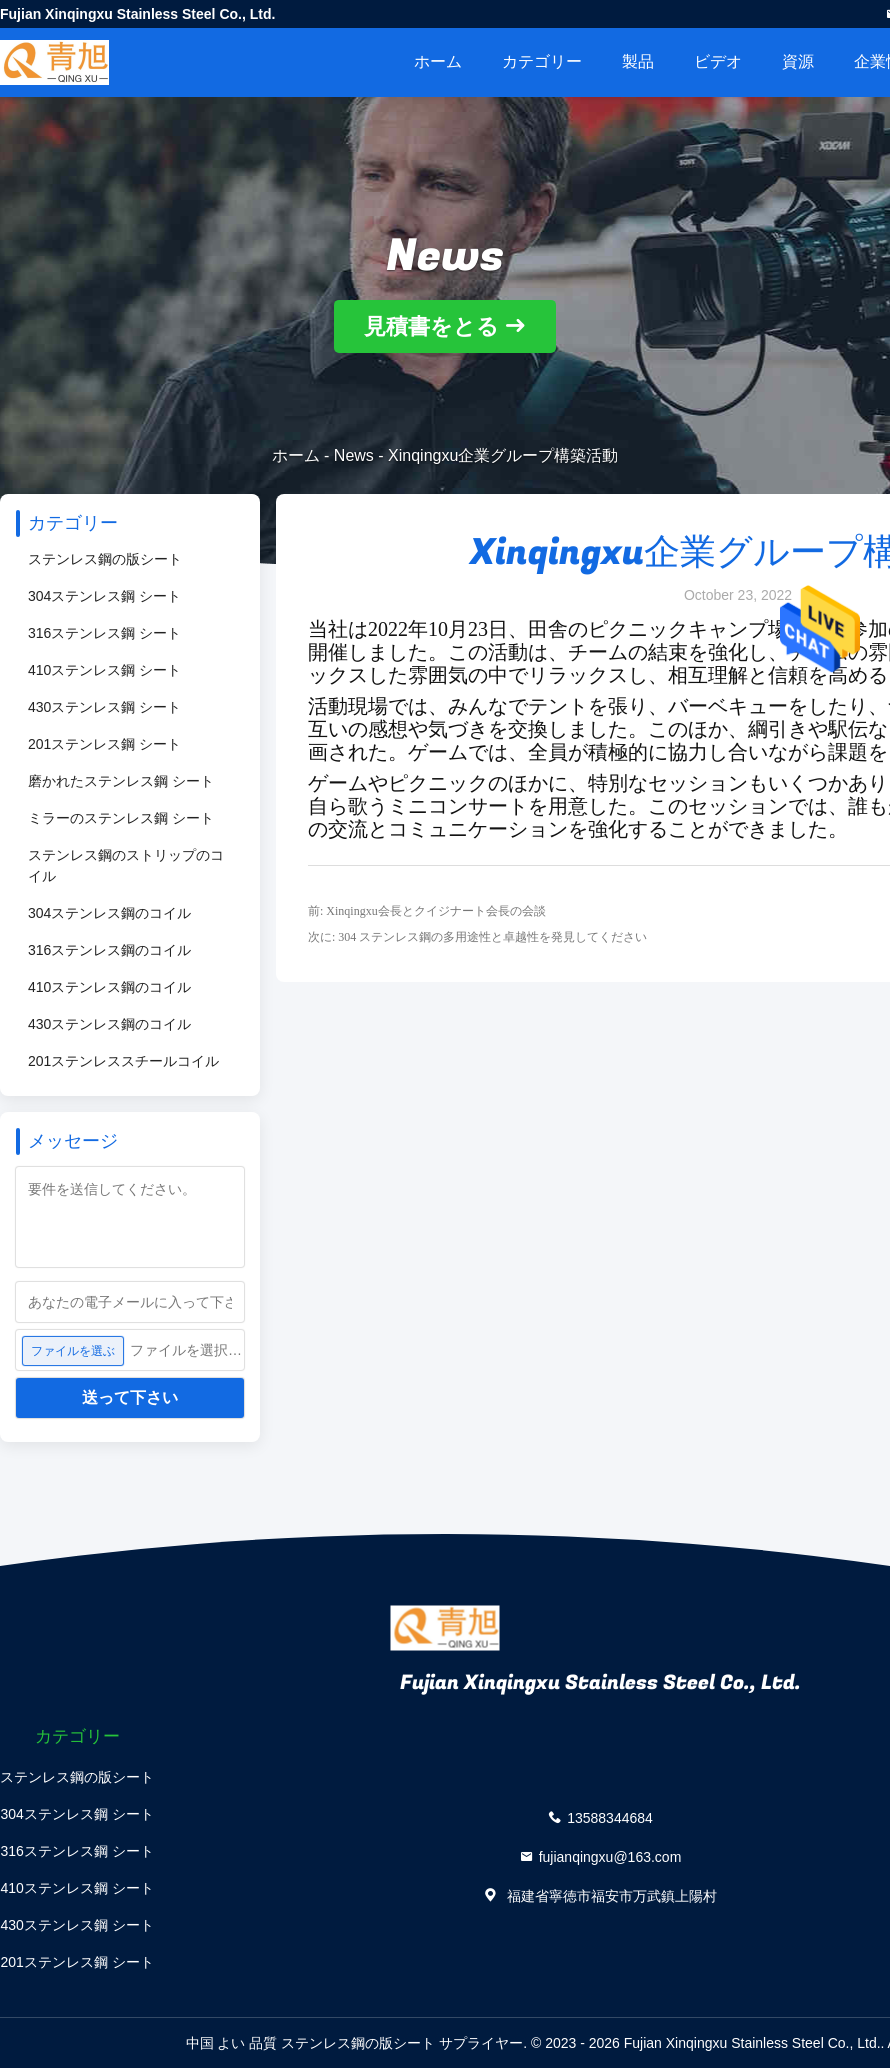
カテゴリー (542, 61)
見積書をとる (431, 326)
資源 (798, 61)
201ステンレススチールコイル (123, 1061)
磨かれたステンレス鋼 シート (121, 781)
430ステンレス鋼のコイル (109, 1024)
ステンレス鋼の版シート (105, 559)
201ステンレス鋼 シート (104, 744)
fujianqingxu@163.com (610, 1856)
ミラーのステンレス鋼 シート (121, 818)
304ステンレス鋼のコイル (109, 913)
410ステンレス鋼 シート (104, 670)
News (354, 455)
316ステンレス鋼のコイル (109, 950)
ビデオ (718, 61)
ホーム (438, 61)
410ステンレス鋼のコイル (109, 987)
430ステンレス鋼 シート (104, 707)
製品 (638, 61)
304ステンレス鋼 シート (104, 596)
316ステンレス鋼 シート (104, 633)
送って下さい (130, 1397)
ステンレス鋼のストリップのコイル (126, 865)
